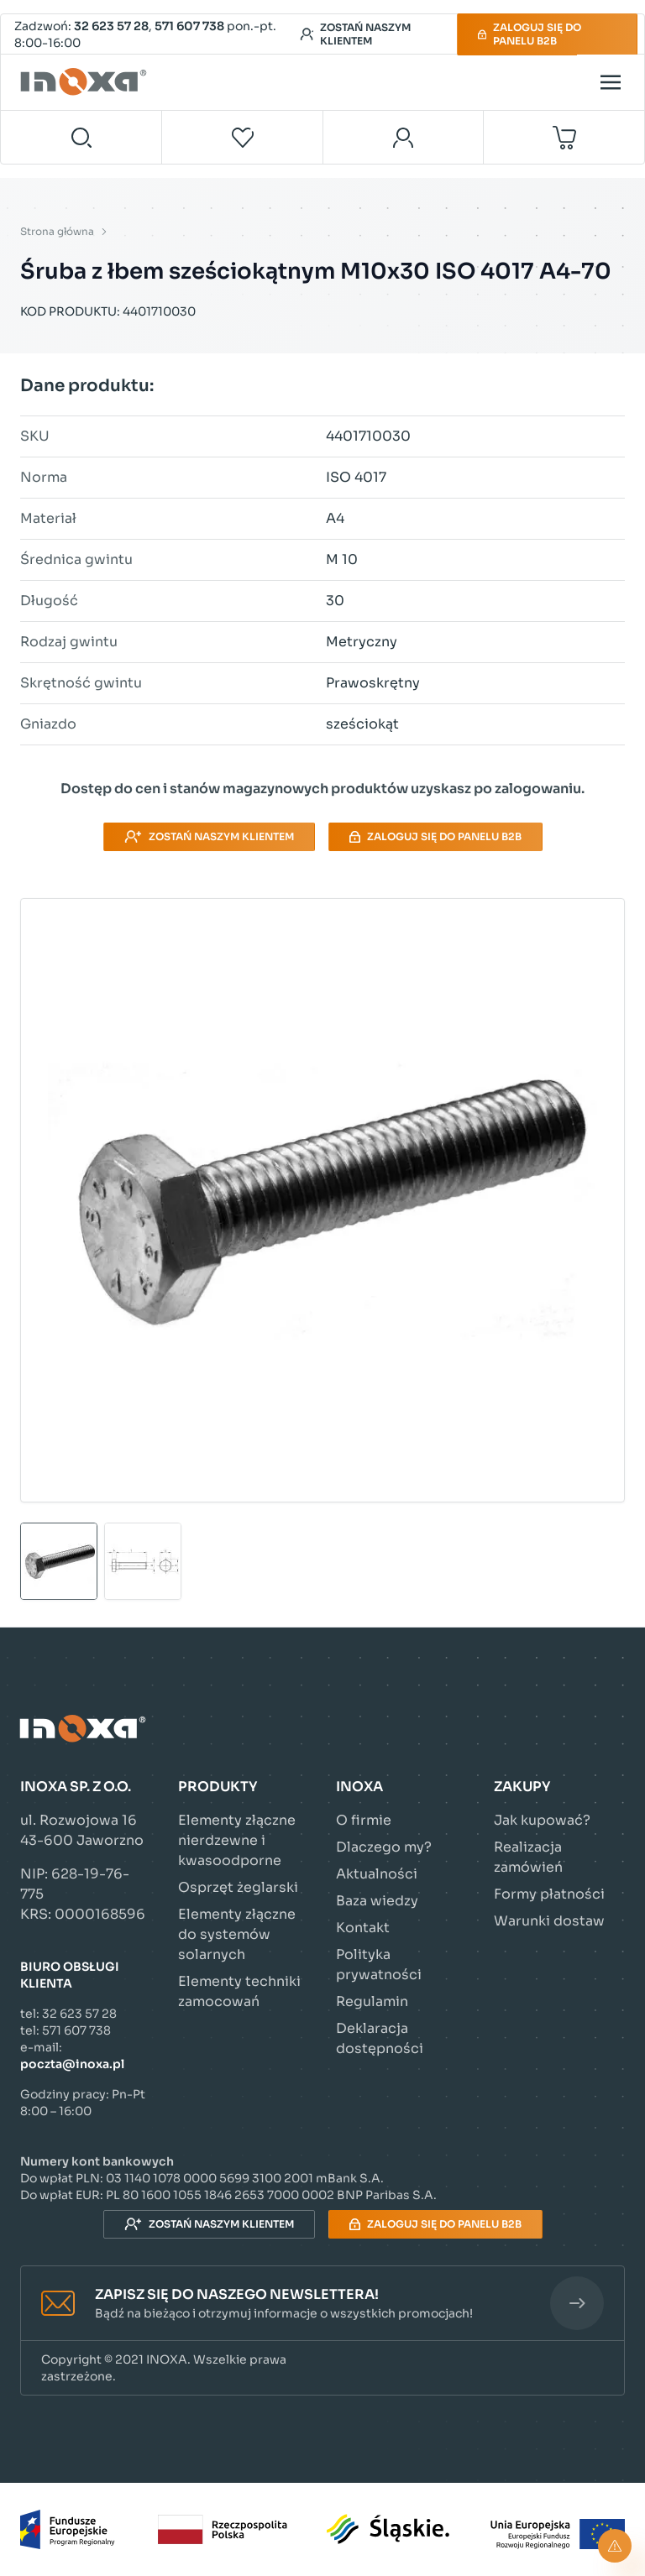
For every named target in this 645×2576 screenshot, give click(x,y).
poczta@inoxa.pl (72, 2064)
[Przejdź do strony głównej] (85, 82)
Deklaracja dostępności (379, 2038)
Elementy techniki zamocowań (239, 1991)
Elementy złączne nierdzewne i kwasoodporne (237, 1840)
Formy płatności (549, 1894)
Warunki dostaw (549, 1921)
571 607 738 (189, 26)
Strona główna (57, 231)
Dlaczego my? (384, 1847)
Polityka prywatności (379, 1964)
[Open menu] (610, 82)
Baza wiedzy (377, 1901)
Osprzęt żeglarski (238, 1887)
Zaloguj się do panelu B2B (529, 34)
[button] (322, 2303)
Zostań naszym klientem (356, 34)
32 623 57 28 (111, 26)
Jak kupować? (542, 1820)
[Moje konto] (403, 137)
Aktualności (376, 1874)
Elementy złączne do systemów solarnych (237, 1934)
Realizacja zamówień (528, 1857)
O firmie (363, 1820)
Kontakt (363, 1927)
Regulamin (372, 2001)
